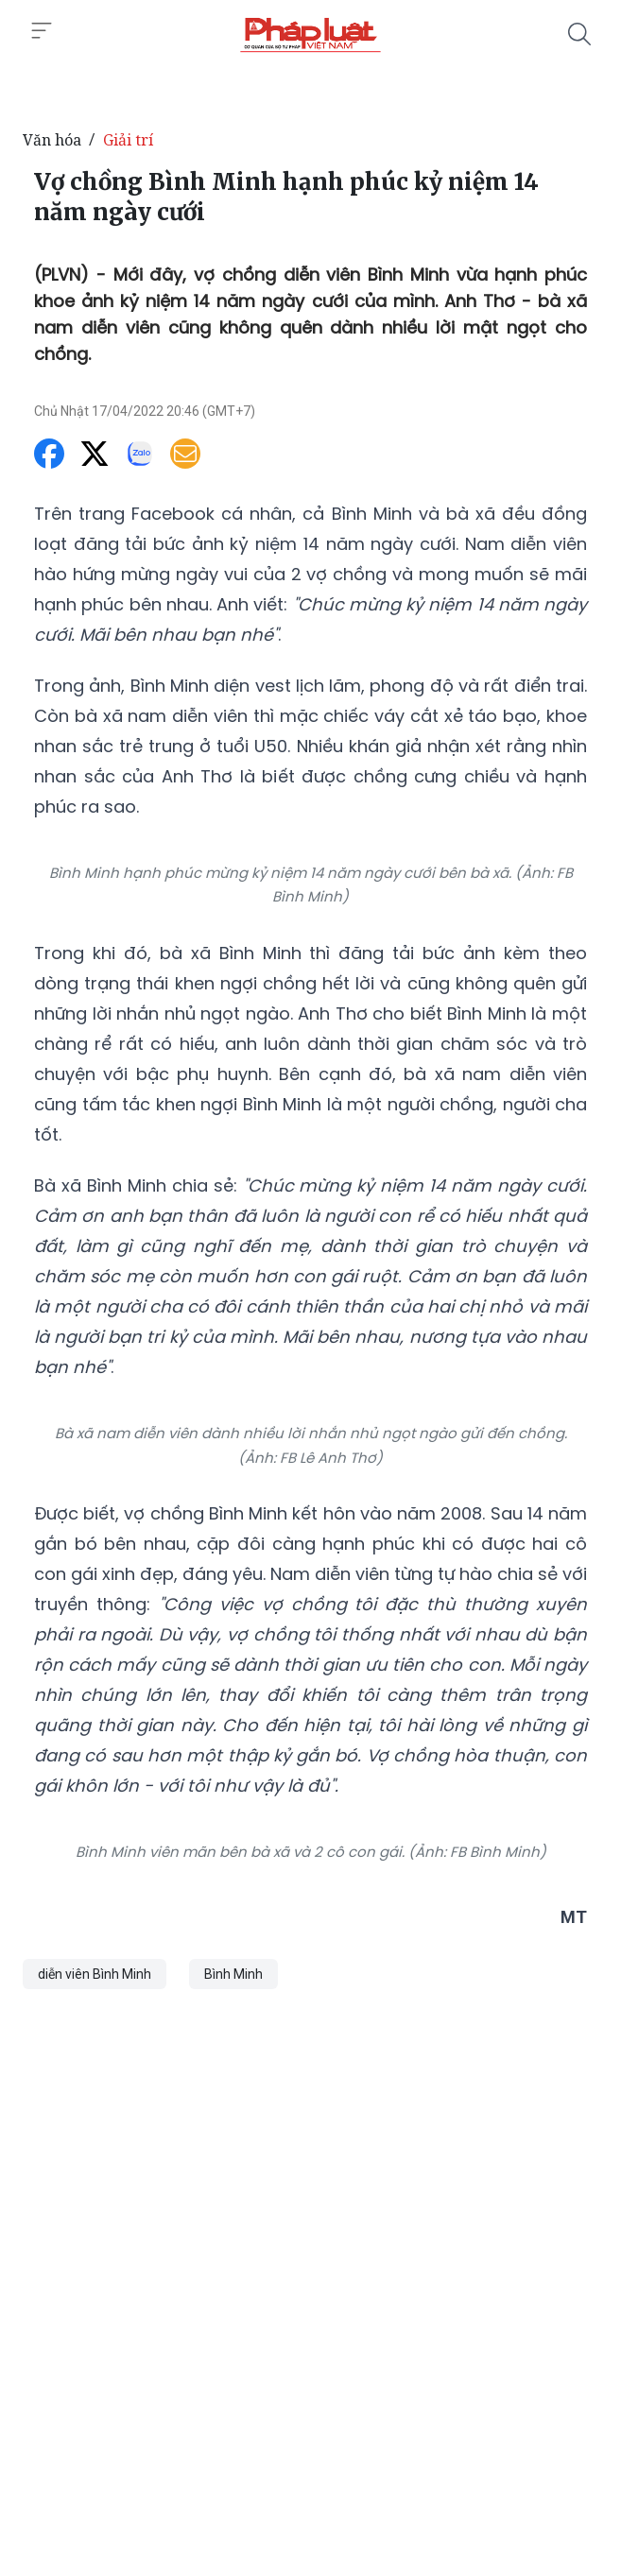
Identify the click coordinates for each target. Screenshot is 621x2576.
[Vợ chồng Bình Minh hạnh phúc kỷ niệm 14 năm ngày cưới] (310, 34)
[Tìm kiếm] (579, 34)
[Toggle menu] (41, 31)
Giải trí (128, 139)
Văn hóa (52, 139)
